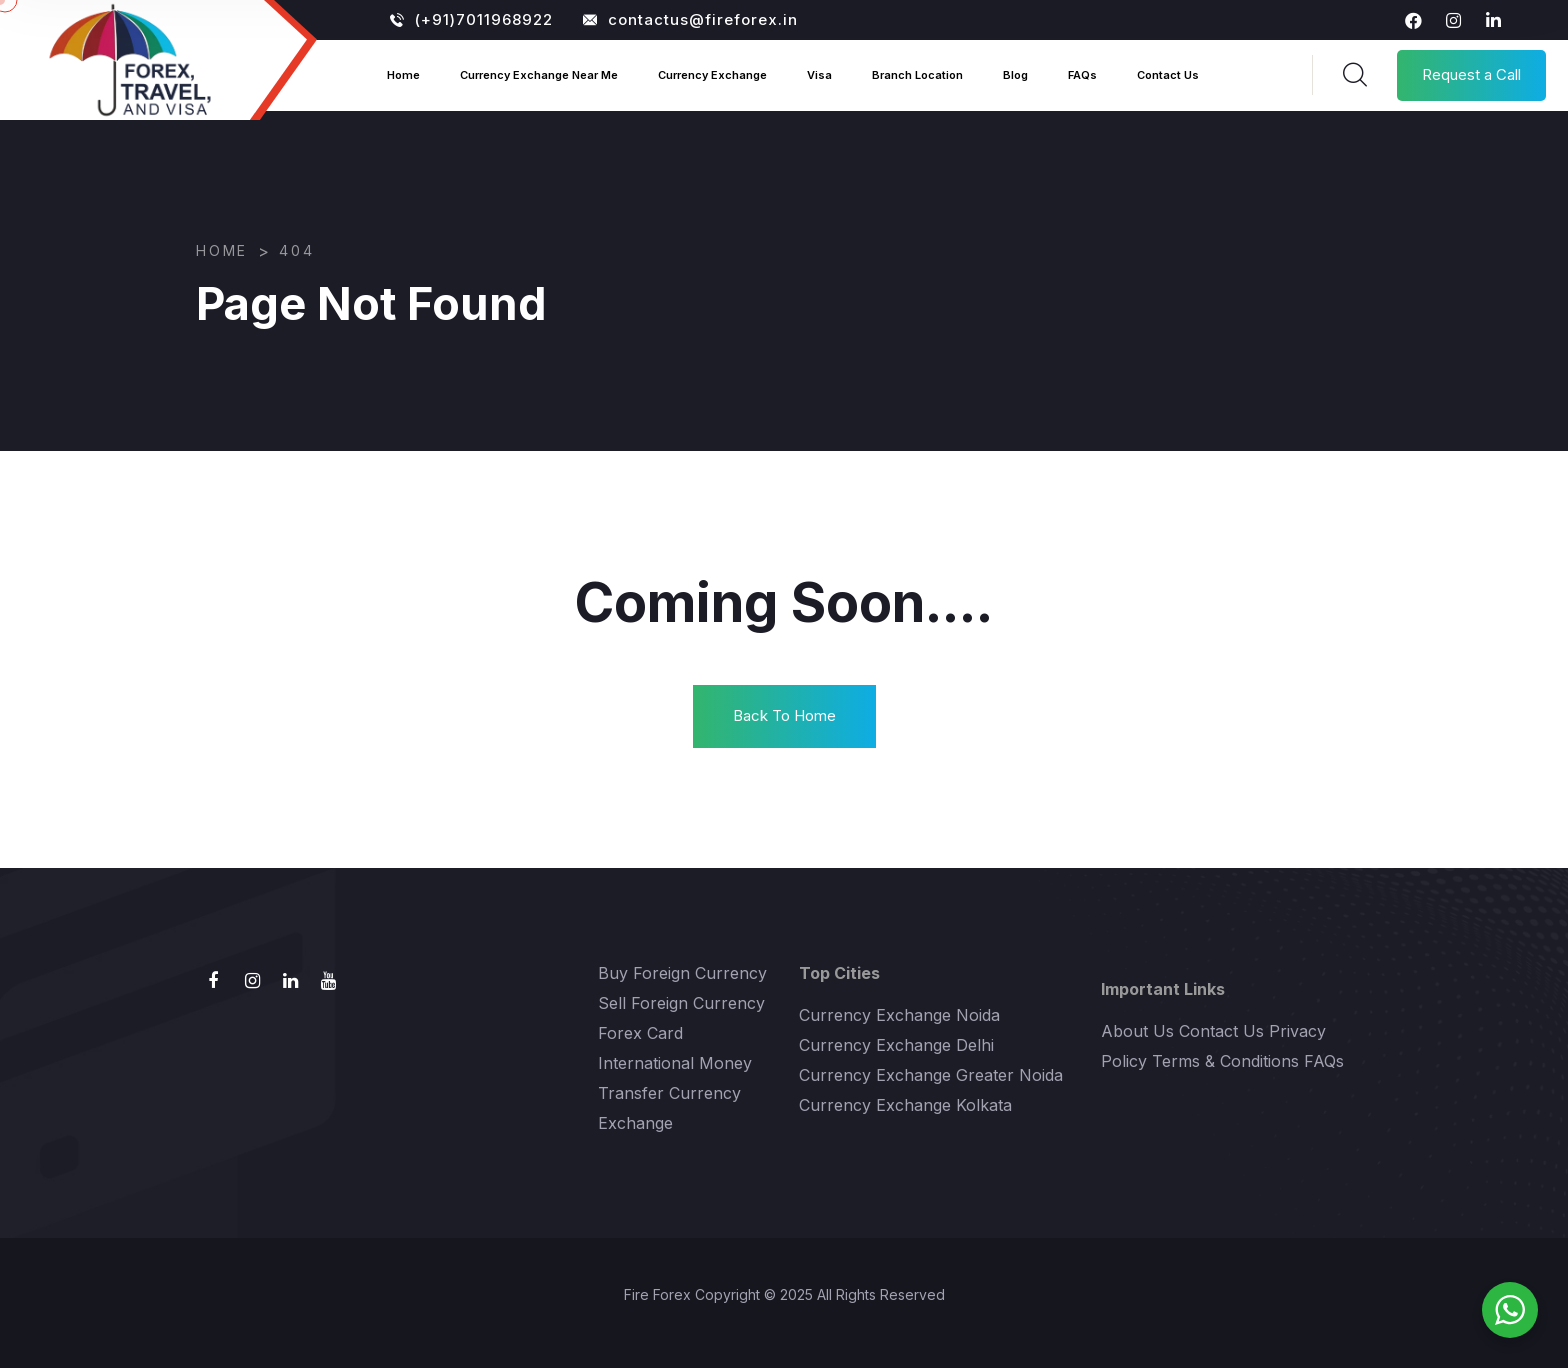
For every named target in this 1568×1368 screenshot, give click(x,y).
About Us (1137, 1031)
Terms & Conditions (1225, 1061)
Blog (1015, 75)
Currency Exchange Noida (899, 1015)
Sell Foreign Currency (681, 1003)
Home (403, 75)
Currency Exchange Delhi (896, 1045)
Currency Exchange (712, 75)
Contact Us (1168, 75)
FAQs (1082, 75)
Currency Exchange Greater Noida (931, 1075)
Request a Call (1471, 74)
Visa (819, 75)
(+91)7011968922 (471, 19)
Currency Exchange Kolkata (905, 1105)
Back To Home (784, 715)
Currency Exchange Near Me (539, 75)
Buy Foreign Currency (682, 973)
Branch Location (917, 75)
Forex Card (640, 1033)
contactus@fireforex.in (690, 19)
